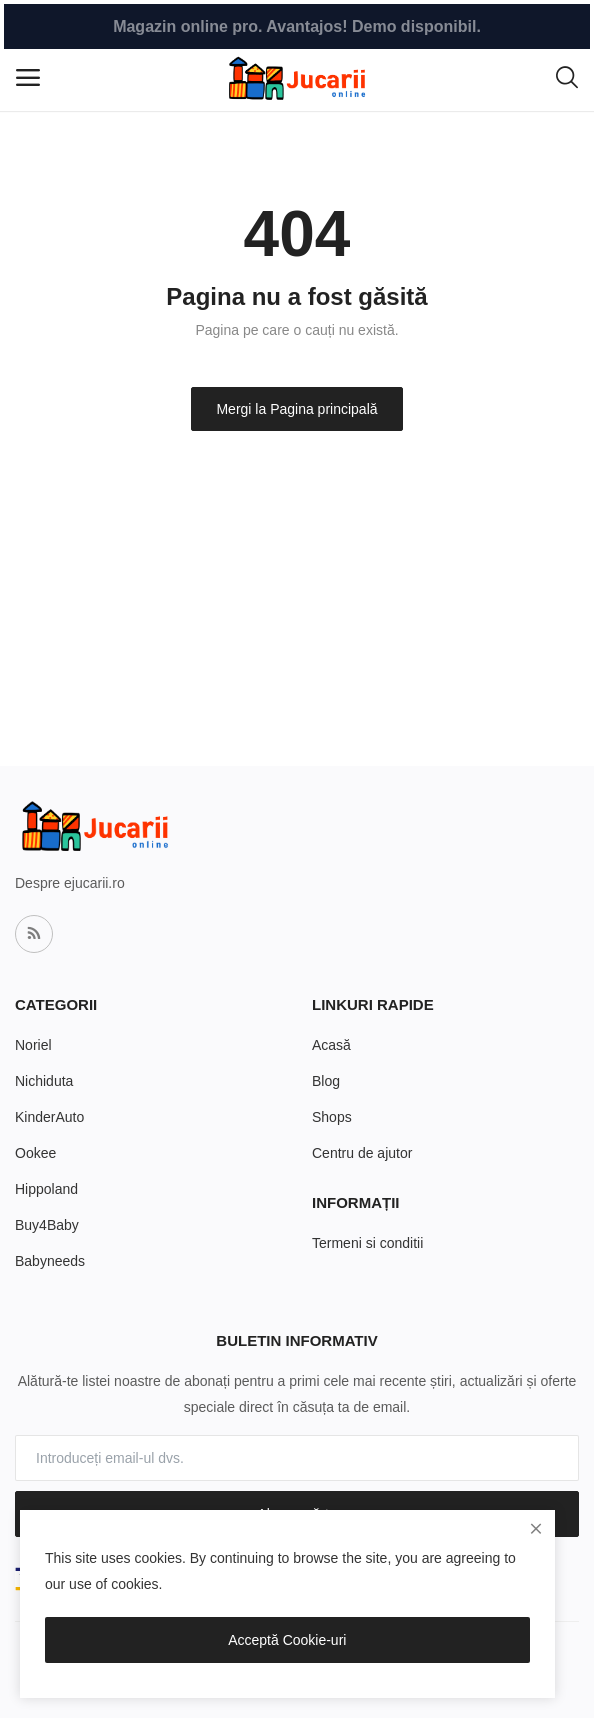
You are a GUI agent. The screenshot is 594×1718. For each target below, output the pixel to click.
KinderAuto (49, 1117)
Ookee (35, 1153)
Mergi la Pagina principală (296, 409)
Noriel (33, 1045)
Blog (326, 1081)
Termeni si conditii (367, 1243)
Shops (332, 1117)
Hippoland (46, 1189)
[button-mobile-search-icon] (567, 78)
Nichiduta (44, 1081)
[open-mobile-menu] (28, 78)
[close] (536, 1529)
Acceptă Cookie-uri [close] (287, 1640)
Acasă (331, 1045)
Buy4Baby (47, 1225)
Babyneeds (50, 1261)
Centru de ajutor (362, 1153)
